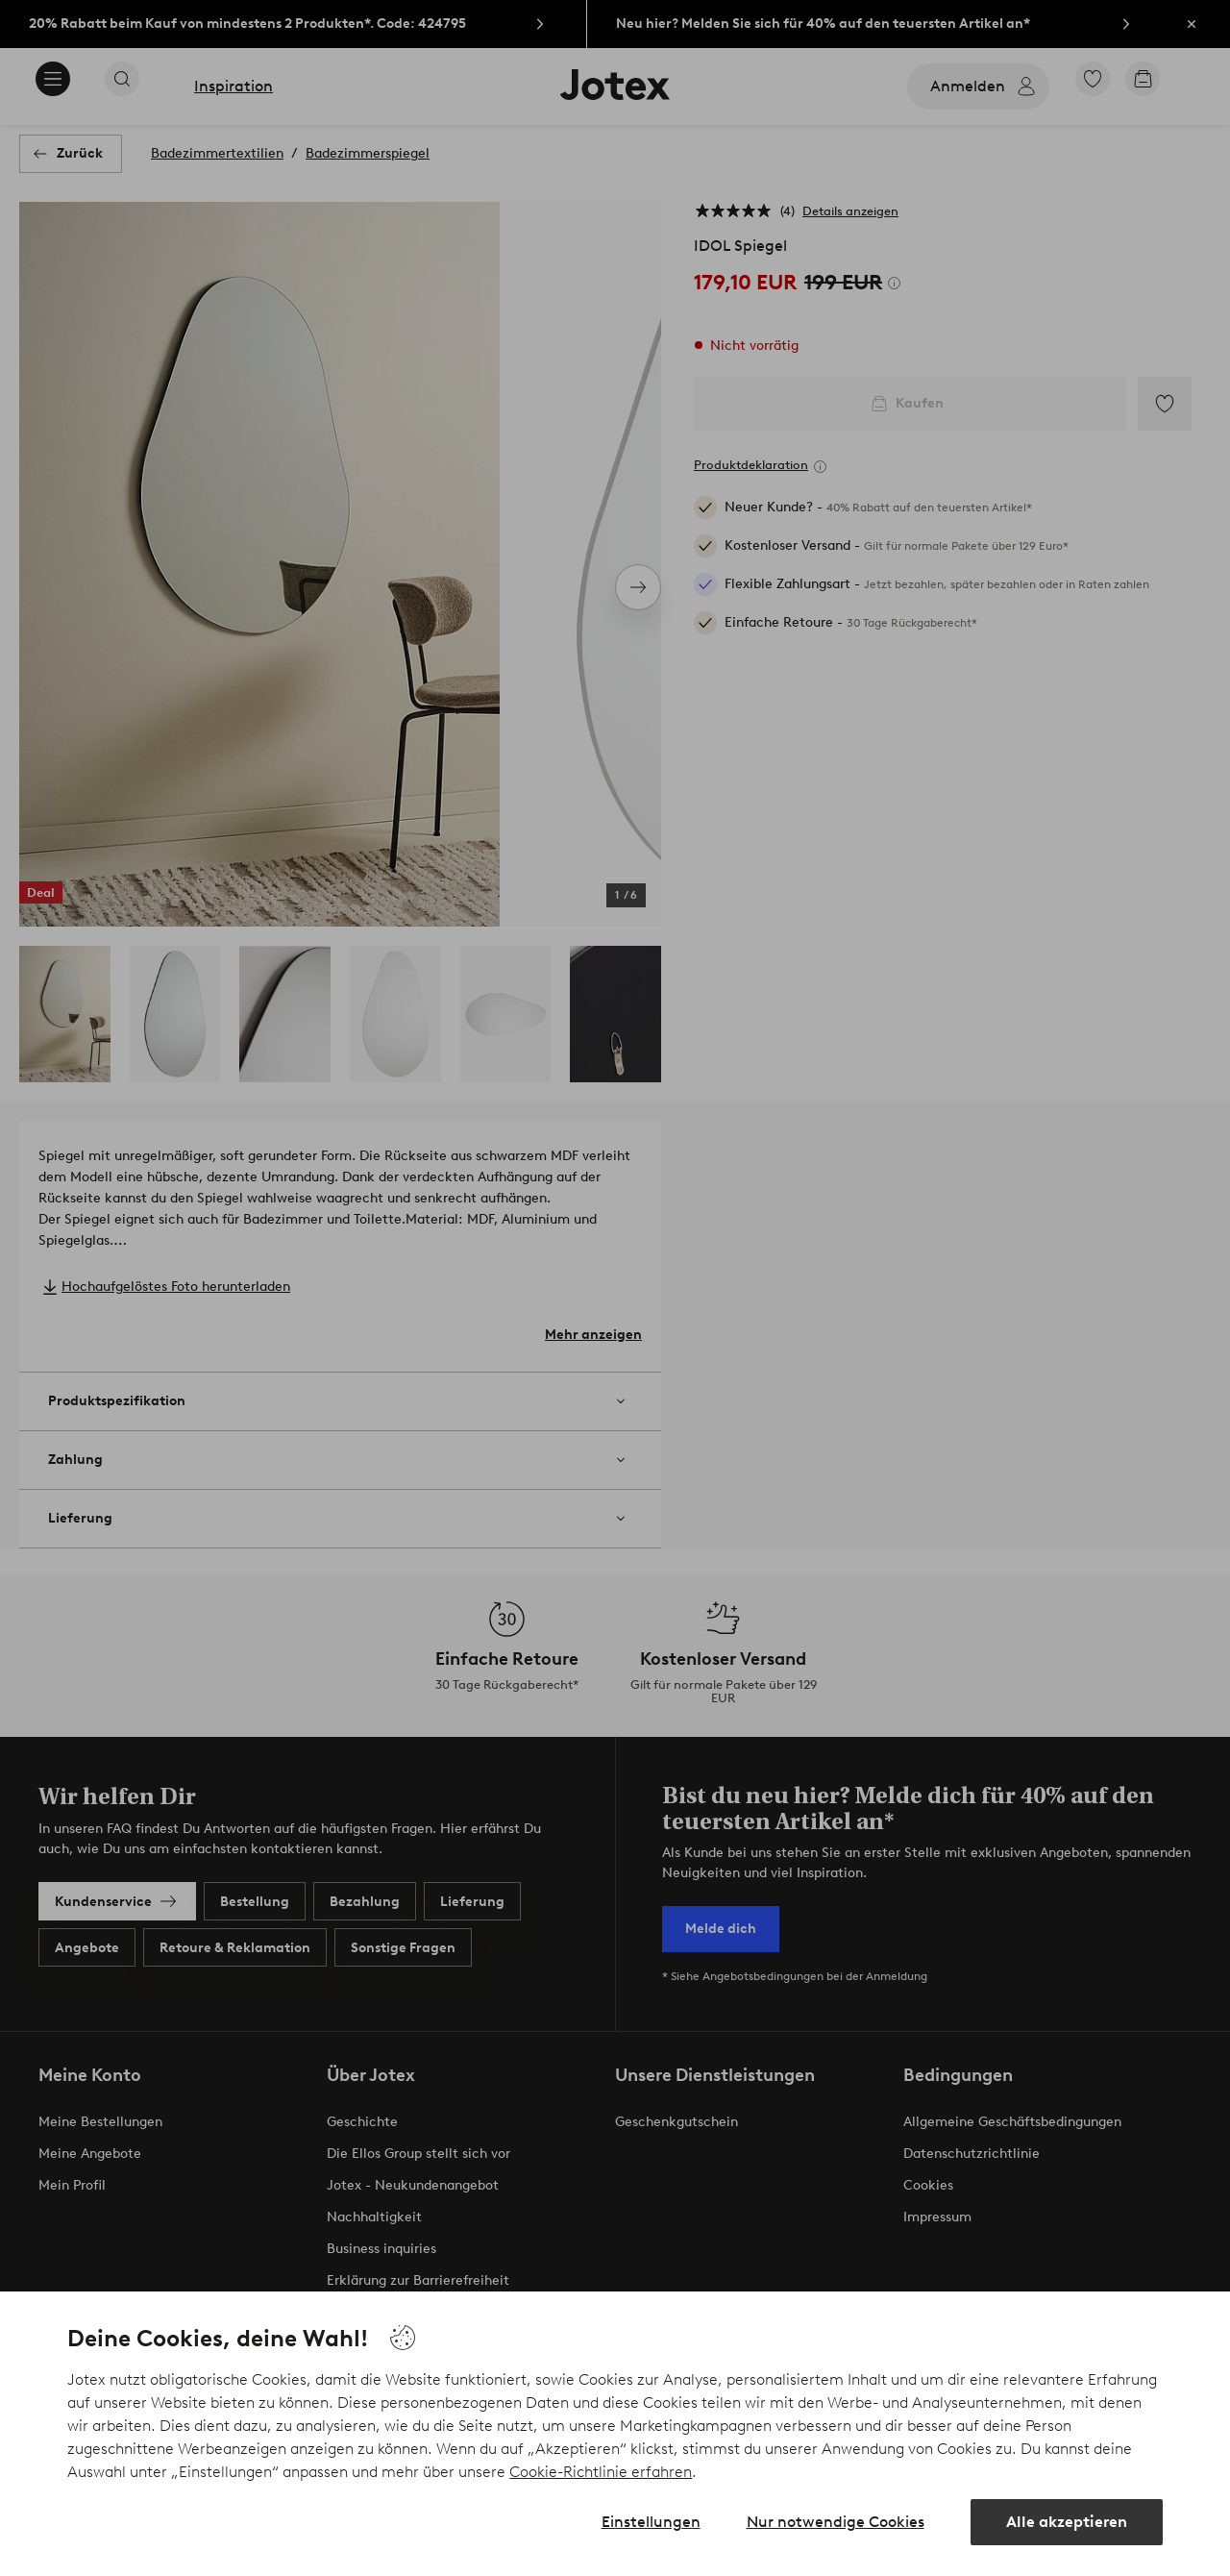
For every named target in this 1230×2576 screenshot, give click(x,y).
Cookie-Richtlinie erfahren (600, 2472)
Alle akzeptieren (1066, 2522)
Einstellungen (651, 2522)
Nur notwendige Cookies (835, 2522)
